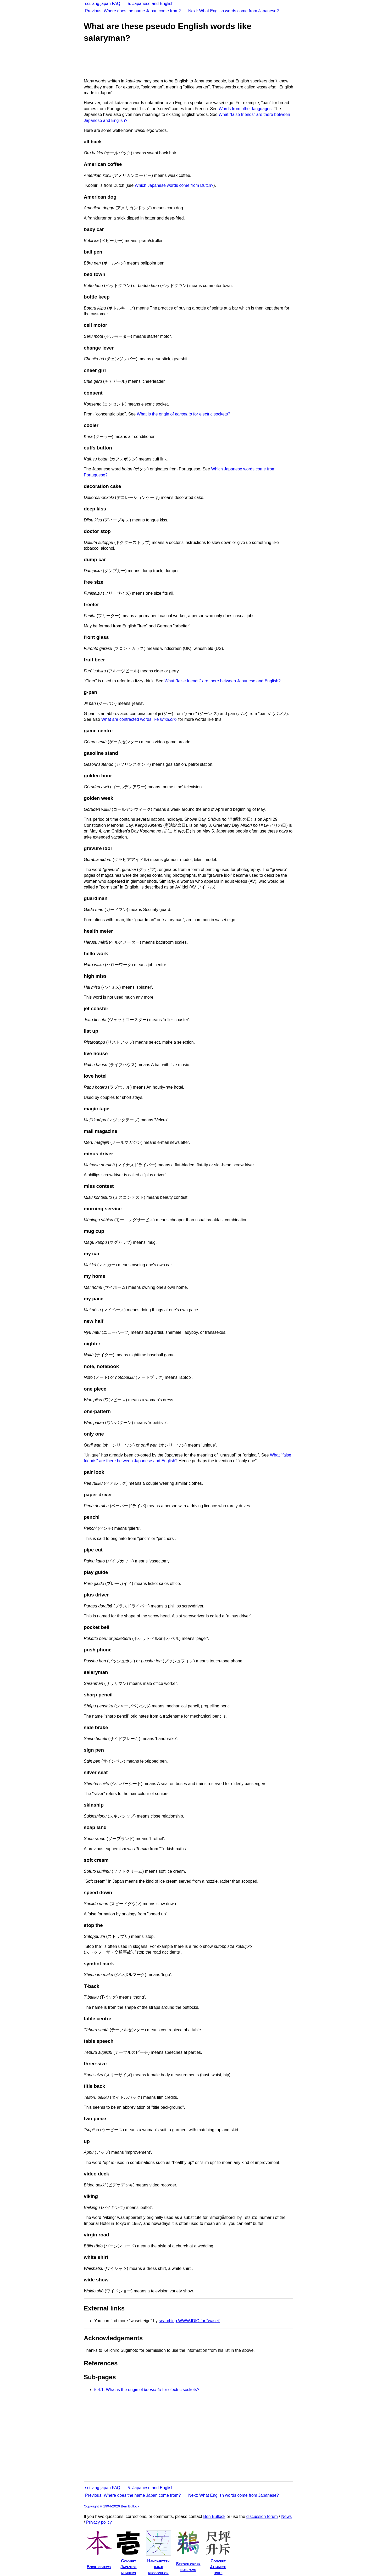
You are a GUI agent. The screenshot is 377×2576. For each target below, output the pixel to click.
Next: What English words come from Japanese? (233, 11)
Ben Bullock (214, 2516)
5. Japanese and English (151, 3)
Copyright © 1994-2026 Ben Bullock (111, 2506)
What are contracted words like (139, 719)
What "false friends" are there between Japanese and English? (222, 681)
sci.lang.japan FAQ (102, 3)
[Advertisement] (179, 61)
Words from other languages (245, 108)
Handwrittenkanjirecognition (158, 2567)
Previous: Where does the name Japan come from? (133, 11)
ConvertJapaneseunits (218, 2567)
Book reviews (99, 2566)
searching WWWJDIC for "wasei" (189, 2321)
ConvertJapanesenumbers (128, 2567)
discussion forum (262, 2516)
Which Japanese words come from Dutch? (174, 185)
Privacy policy (99, 2522)
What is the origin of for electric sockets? (183, 414)
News (286, 2516)
